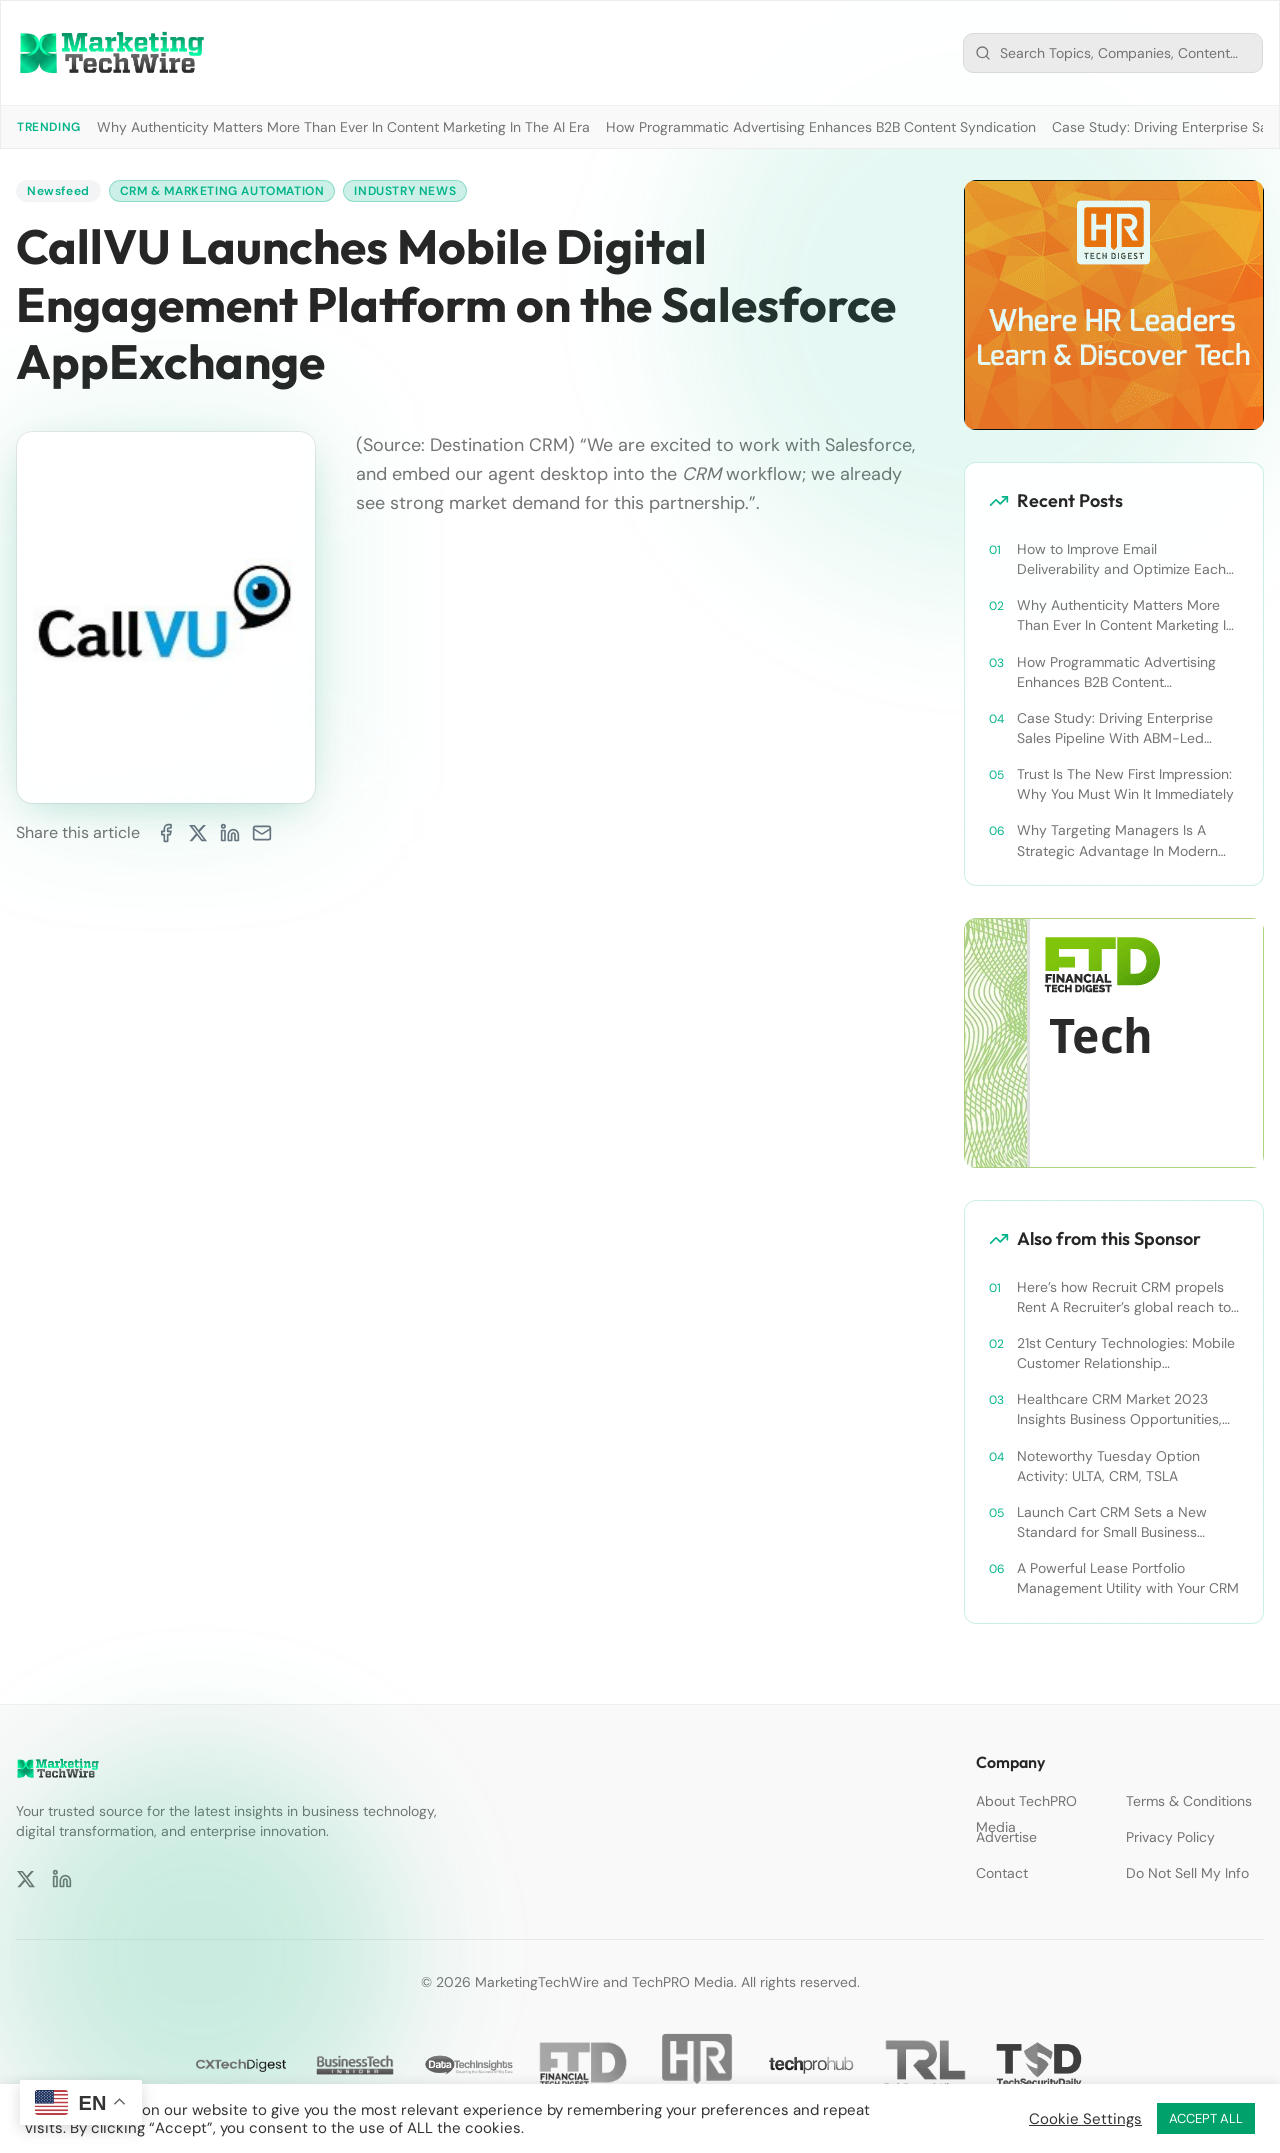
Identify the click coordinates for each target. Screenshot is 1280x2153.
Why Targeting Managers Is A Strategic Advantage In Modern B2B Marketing (1117, 840)
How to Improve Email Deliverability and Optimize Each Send (1121, 559)
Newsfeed (58, 191)
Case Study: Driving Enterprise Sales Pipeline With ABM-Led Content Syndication (1115, 728)
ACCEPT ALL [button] (1206, 2118)
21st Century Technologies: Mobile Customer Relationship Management (1126, 1353)
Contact (1002, 1873)
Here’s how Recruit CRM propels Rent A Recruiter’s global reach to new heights (1124, 1297)
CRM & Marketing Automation (222, 191)
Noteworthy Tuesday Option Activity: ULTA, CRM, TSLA (1108, 1466)
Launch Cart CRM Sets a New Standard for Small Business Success (1112, 1522)
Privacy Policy (1170, 1837)
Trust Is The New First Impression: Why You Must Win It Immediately (1125, 784)
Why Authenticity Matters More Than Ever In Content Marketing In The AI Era (343, 127)
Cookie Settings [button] (1085, 2119)
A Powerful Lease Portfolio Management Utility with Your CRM (1128, 1578)
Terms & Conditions (1189, 1801)
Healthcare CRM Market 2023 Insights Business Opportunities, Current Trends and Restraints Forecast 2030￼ (1119, 1409)
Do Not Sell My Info (1187, 1873)
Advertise (1006, 1837)
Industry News (405, 191)
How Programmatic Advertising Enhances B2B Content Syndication (821, 127)
